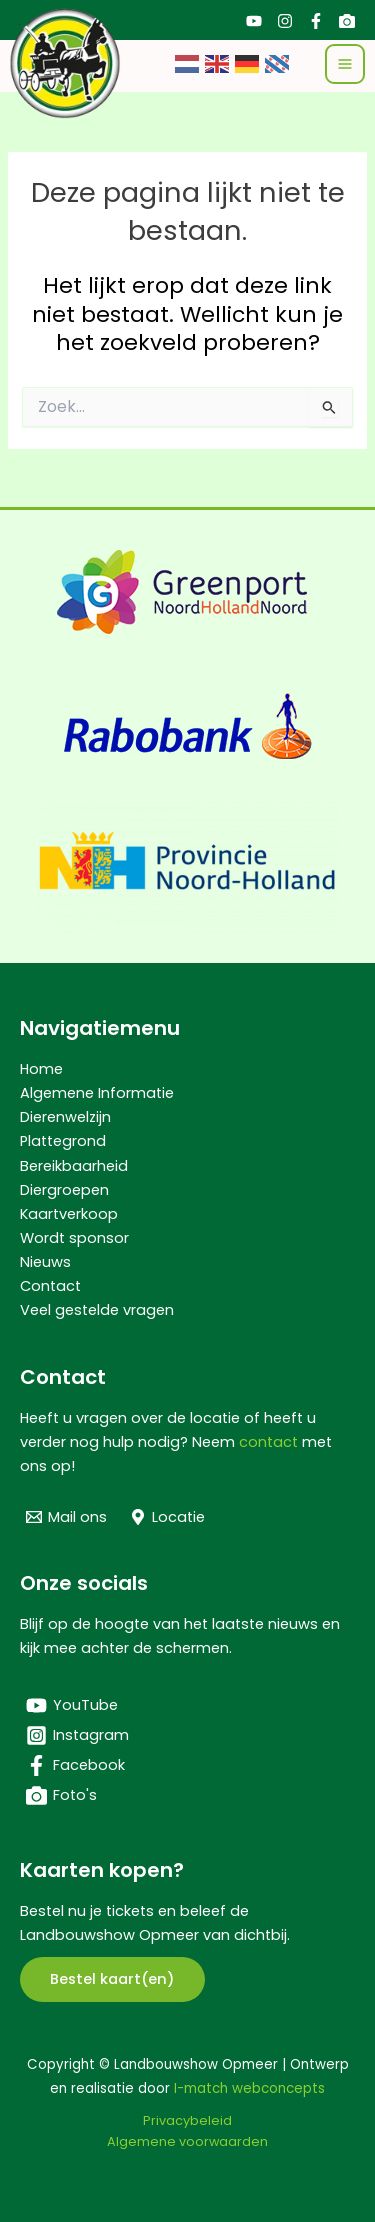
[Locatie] (168, 1517)
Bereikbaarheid (74, 1166)
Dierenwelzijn (65, 1117)
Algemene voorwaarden (187, 2141)
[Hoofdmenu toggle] (345, 64)
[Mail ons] (66, 1517)
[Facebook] (316, 21)
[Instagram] (285, 21)
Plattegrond (63, 1141)
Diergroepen (64, 1190)
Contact (50, 1286)
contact (268, 1442)
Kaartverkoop (69, 1214)
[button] (112, 1979)
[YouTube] (254, 21)
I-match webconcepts (249, 2088)
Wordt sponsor (74, 1238)
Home (41, 1069)
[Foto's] (347, 21)
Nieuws (45, 1262)
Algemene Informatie (97, 1093)
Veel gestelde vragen (97, 1310)
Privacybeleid (187, 2120)
